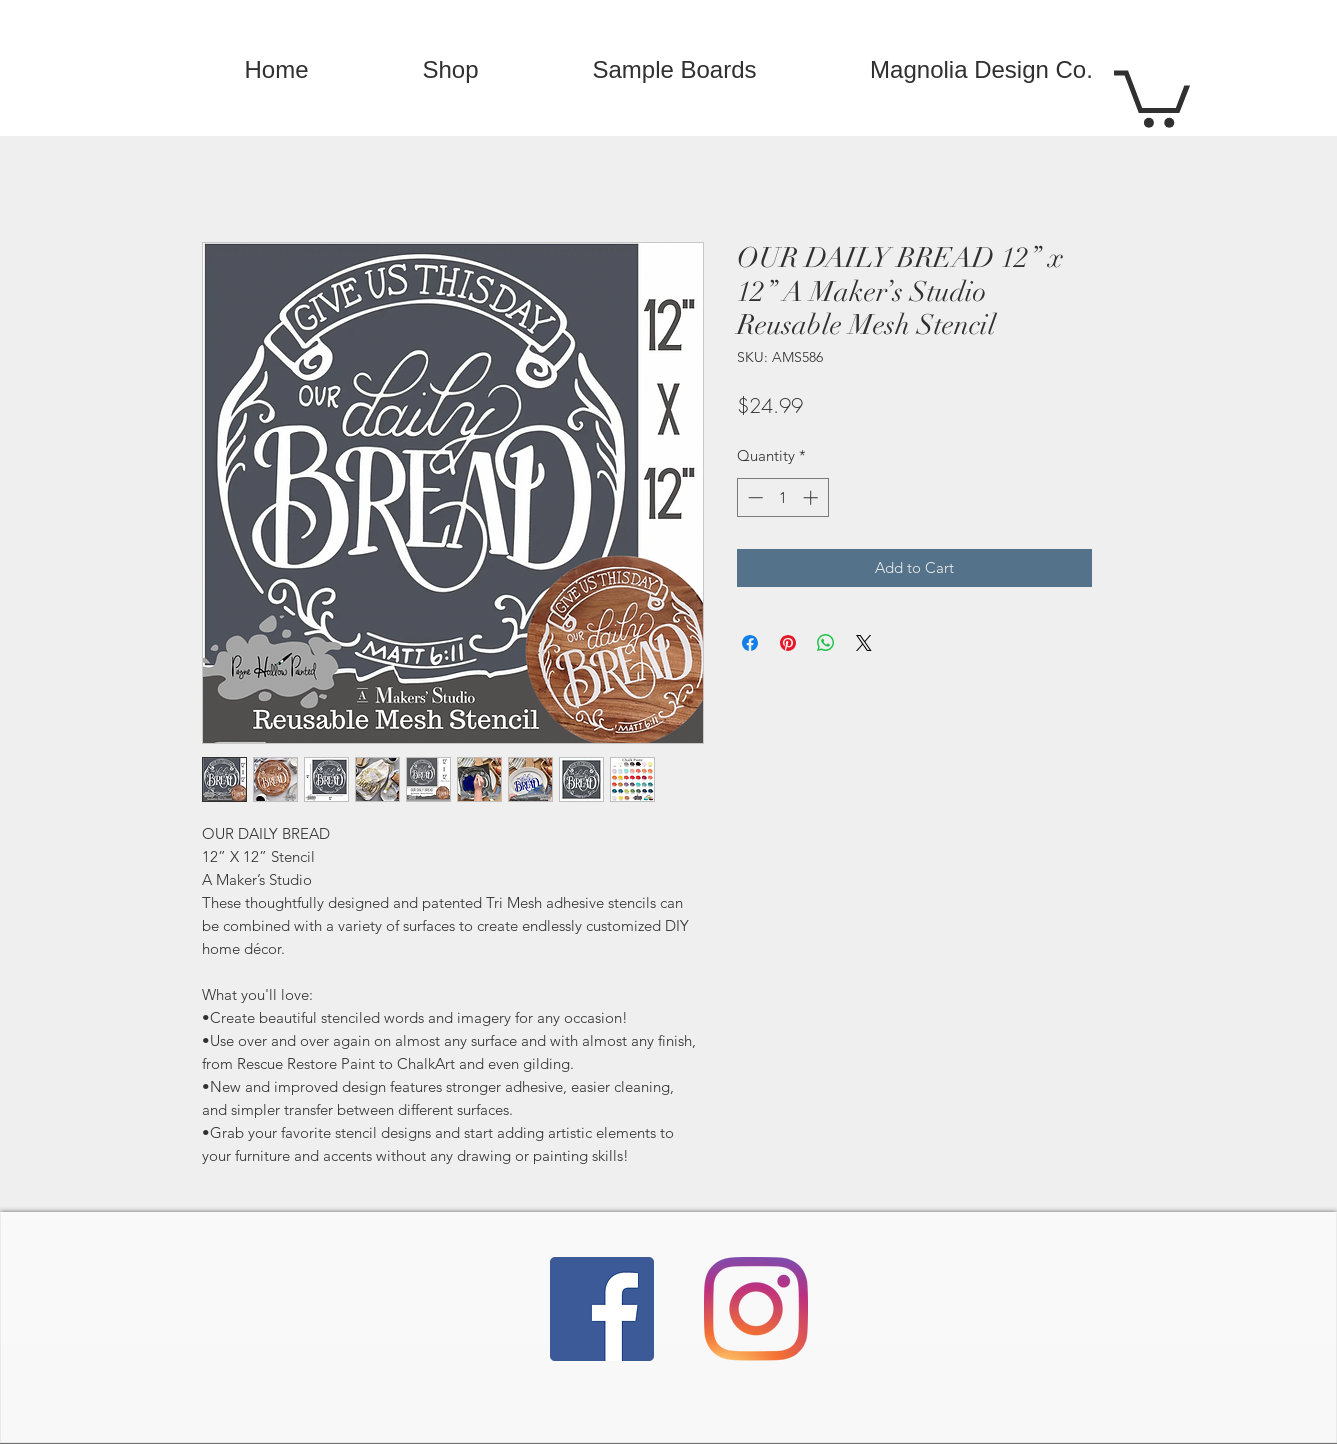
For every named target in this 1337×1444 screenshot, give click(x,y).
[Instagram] (756, 1309)
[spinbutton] (782, 497)
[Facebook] (602, 1309)
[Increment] (812, 497)
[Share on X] (864, 643)
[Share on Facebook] (750, 643)
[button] (1152, 96)
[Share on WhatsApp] (826, 643)
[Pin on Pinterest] (788, 643)
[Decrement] (753, 497)
